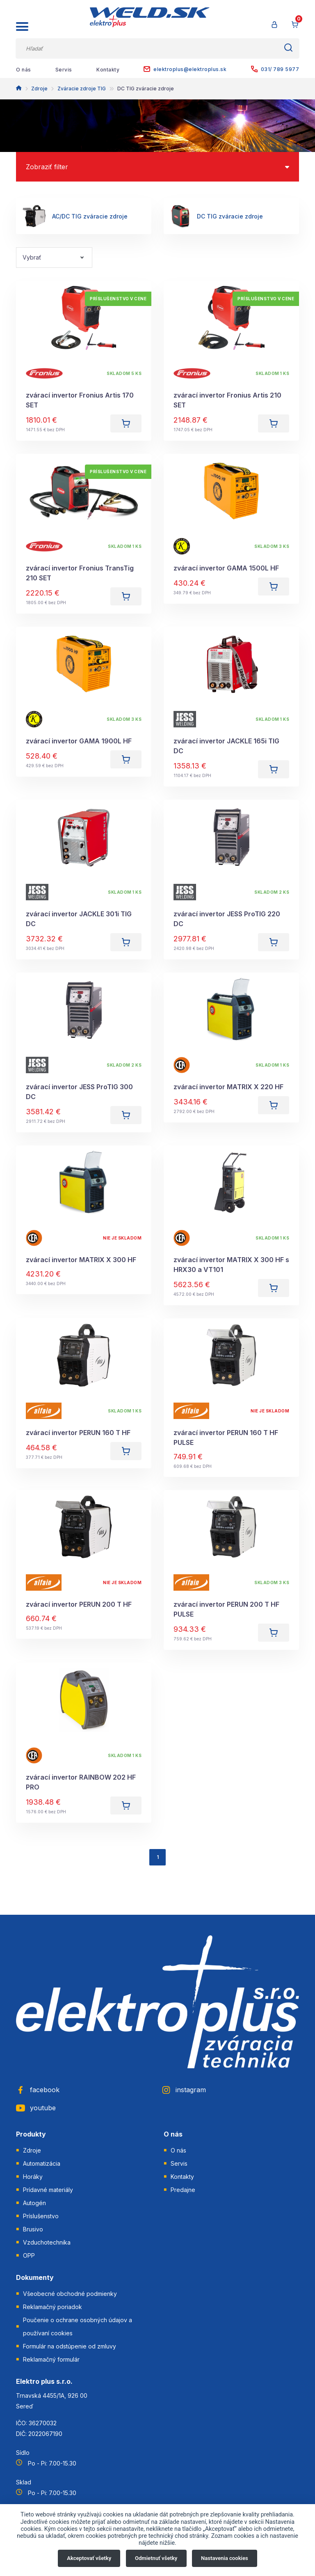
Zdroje (39, 88)
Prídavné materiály (48, 2189)
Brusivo (33, 2229)
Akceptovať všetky (89, 2558)
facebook (37, 2090)
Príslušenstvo (41, 2216)
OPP (29, 2255)
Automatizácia (41, 2163)
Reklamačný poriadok (52, 2306)
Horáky (33, 2176)
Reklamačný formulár (51, 2359)
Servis (63, 70)
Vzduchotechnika (47, 2242)
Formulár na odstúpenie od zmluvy (69, 2346)
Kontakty (107, 70)
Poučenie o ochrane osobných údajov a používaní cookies (77, 2326)
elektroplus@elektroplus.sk (185, 69)
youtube (36, 2108)
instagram (184, 2090)
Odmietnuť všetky (156, 2558)
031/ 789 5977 (275, 69)
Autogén (34, 2202)
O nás (23, 70)
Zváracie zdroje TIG (81, 88)
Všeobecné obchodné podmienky (70, 2293)
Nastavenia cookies (224, 2558)
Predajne (183, 2189)
